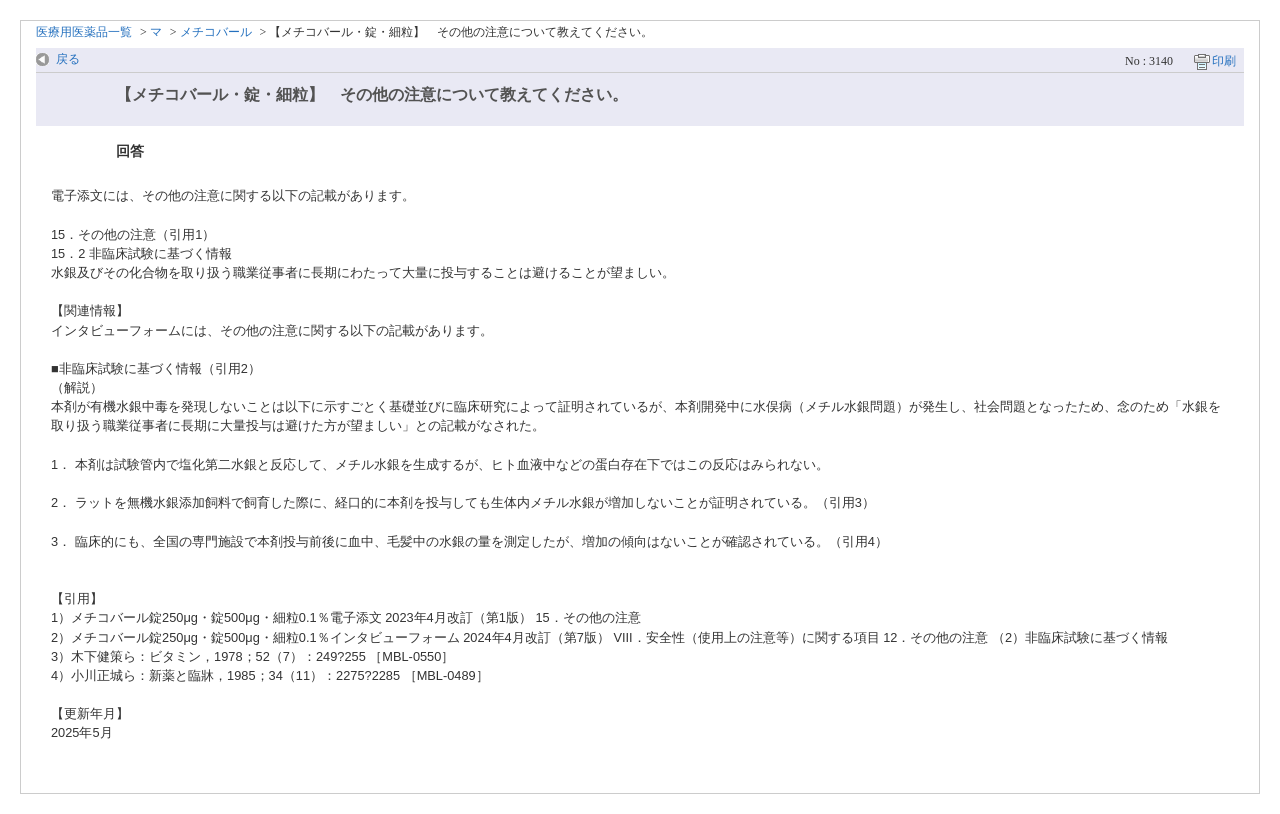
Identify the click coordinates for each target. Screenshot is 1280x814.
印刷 (1224, 61)
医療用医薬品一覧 (84, 32)
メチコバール (216, 32)
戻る (68, 59)
